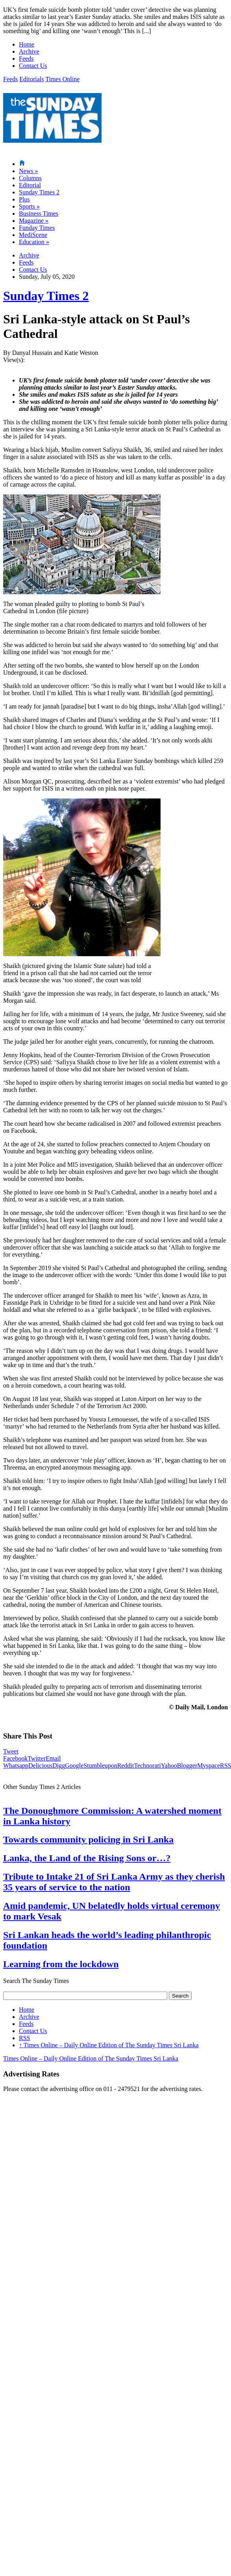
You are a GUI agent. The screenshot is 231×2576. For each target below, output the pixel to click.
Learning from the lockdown (61, 1964)
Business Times (38, 213)
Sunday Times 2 (39, 192)
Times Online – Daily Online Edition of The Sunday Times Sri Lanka (109, 2045)
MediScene (33, 234)
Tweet (10, 1751)
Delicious (40, 1765)
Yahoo (169, 1765)
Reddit (125, 1765)
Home (26, 44)
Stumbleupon (100, 1765)
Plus (24, 199)
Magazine (33, 220)
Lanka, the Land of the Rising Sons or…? (86, 1858)
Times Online (62, 79)
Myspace (208, 1765)
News (28, 171)
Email (53, 1758)
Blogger (187, 1765)
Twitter (37, 1758)
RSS (24, 2038)
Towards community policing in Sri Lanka (88, 1839)
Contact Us (33, 65)
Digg (58, 1765)
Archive (29, 51)
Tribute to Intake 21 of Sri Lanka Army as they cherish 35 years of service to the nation (114, 1881)
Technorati (147, 1765)
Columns (30, 178)
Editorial (30, 185)
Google (74, 1765)
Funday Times (37, 227)
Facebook (15, 1758)
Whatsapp (15, 1765)
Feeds (26, 58)
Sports (29, 206)
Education (34, 242)
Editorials (31, 79)
